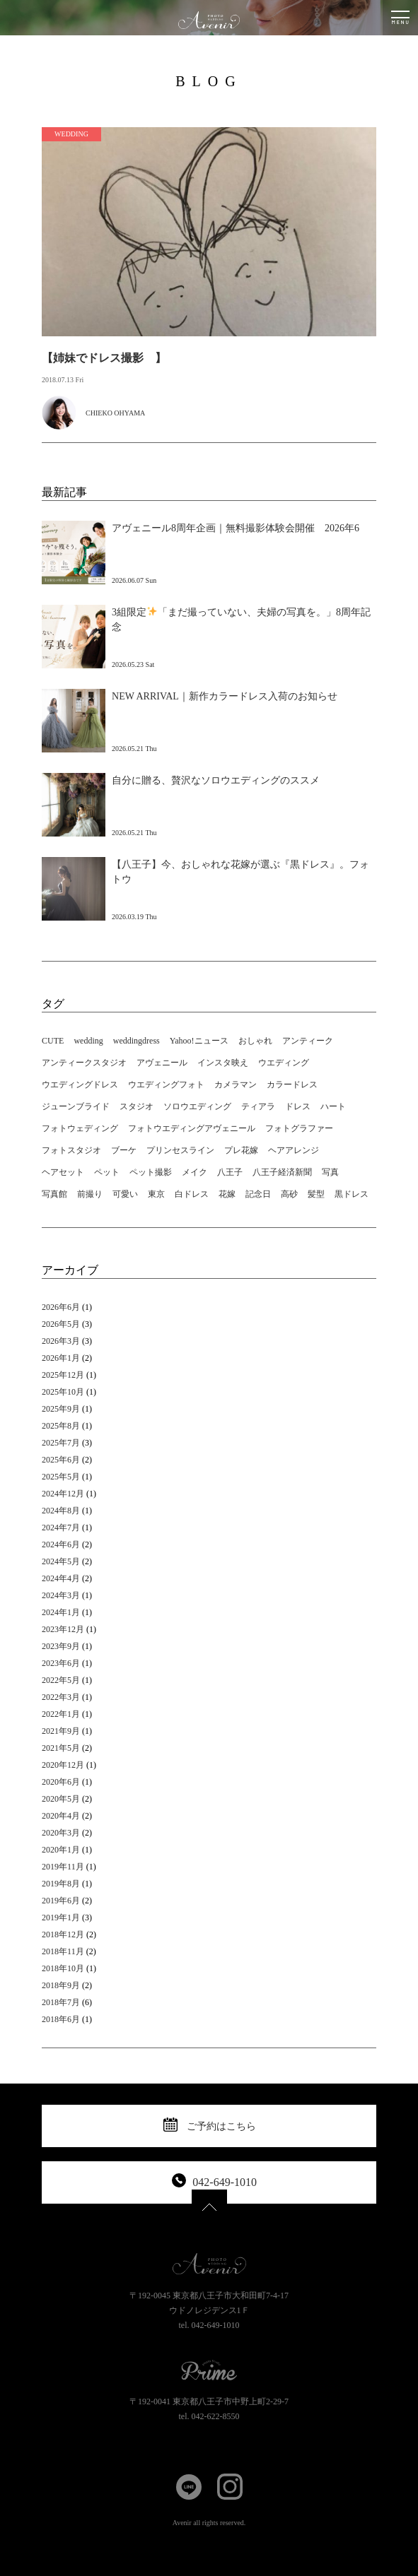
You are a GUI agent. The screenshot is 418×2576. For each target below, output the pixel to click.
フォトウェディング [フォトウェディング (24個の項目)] (80, 1128)
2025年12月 (63, 1375)
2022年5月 (61, 1680)
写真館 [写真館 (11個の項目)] (54, 1194)
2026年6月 (61, 1307)
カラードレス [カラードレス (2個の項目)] (292, 1084)
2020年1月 (61, 1850)
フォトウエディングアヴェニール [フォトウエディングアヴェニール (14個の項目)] (191, 1128)
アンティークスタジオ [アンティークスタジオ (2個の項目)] (84, 1063)
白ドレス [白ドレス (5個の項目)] (192, 1194)
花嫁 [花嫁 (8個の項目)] (227, 1194)
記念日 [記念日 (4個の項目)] (258, 1194)
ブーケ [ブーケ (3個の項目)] (124, 1150)
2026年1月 (61, 1358)
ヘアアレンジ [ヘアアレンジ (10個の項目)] (293, 1150)
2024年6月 (61, 1544)
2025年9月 (61, 1409)
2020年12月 (63, 1765)
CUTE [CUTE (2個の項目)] (53, 1041)
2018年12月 (63, 1934)
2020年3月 (61, 1833)
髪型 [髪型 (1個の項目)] (316, 1194)
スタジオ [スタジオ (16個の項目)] (136, 1106)
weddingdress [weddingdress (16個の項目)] (136, 1041)
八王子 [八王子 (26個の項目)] (230, 1172)
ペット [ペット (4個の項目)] (107, 1172)
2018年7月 (61, 2002)
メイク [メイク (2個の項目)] (194, 1172)
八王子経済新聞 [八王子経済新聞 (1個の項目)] (282, 1172)
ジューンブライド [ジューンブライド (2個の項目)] (76, 1106)
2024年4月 (61, 1578)
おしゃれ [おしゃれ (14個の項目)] (255, 1041)
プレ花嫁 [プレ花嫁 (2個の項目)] (241, 1150)
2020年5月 (61, 1799)
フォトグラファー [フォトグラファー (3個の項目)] (299, 1128)
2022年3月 (61, 1697)
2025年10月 (63, 1392)
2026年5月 (61, 1324)
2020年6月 (61, 1782)
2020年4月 (61, 1816)
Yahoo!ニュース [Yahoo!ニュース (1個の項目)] (199, 1041)
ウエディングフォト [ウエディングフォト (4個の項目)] (166, 1084)
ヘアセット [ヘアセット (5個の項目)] (63, 1172)
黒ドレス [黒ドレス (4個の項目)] (351, 1194)
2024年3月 (61, 1595)
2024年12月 (63, 1494)
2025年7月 (61, 1443)
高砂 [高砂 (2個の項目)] (289, 1194)
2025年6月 (61, 1460)
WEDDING (71, 134)
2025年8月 (61, 1426)
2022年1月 (61, 1714)
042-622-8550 (216, 2416)
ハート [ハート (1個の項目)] (333, 1106)
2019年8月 (61, 1884)
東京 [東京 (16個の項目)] (156, 1194)
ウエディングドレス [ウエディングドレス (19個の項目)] (80, 1084)
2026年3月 (61, 1341)
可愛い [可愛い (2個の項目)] (125, 1194)
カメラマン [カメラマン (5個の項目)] (235, 1084)
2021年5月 (61, 1748)
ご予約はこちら (221, 2126)
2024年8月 (61, 1511)
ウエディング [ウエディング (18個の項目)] (283, 1063)
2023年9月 (61, 1646)
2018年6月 (61, 2019)
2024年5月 (61, 1561)
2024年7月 (61, 1527)
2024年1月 (61, 1612)
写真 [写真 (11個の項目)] (330, 1172)
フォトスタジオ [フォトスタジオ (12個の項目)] (71, 1150)
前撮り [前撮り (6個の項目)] (90, 1194)
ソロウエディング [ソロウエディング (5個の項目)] (197, 1106)
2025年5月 (61, 1477)
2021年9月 (61, 1731)
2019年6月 (61, 1901)
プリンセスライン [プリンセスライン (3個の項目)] (180, 1150)
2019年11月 (63, 1867)
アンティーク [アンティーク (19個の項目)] (307, 1041)
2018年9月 (61, 1985)
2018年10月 (63, 1968)
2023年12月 (63, 1629)
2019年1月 (61, 1917)
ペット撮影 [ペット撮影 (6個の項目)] (150, 1172)
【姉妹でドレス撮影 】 (104, 358)
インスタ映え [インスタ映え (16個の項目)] (222, 1063)
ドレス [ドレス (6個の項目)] (297, 1106)
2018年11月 (63, 1951)
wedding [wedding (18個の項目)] (88, 1041)
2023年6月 (61, 1663)
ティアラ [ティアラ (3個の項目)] (258, 1106)
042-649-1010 (224, 2182)
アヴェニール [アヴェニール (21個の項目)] (162, 1063)
